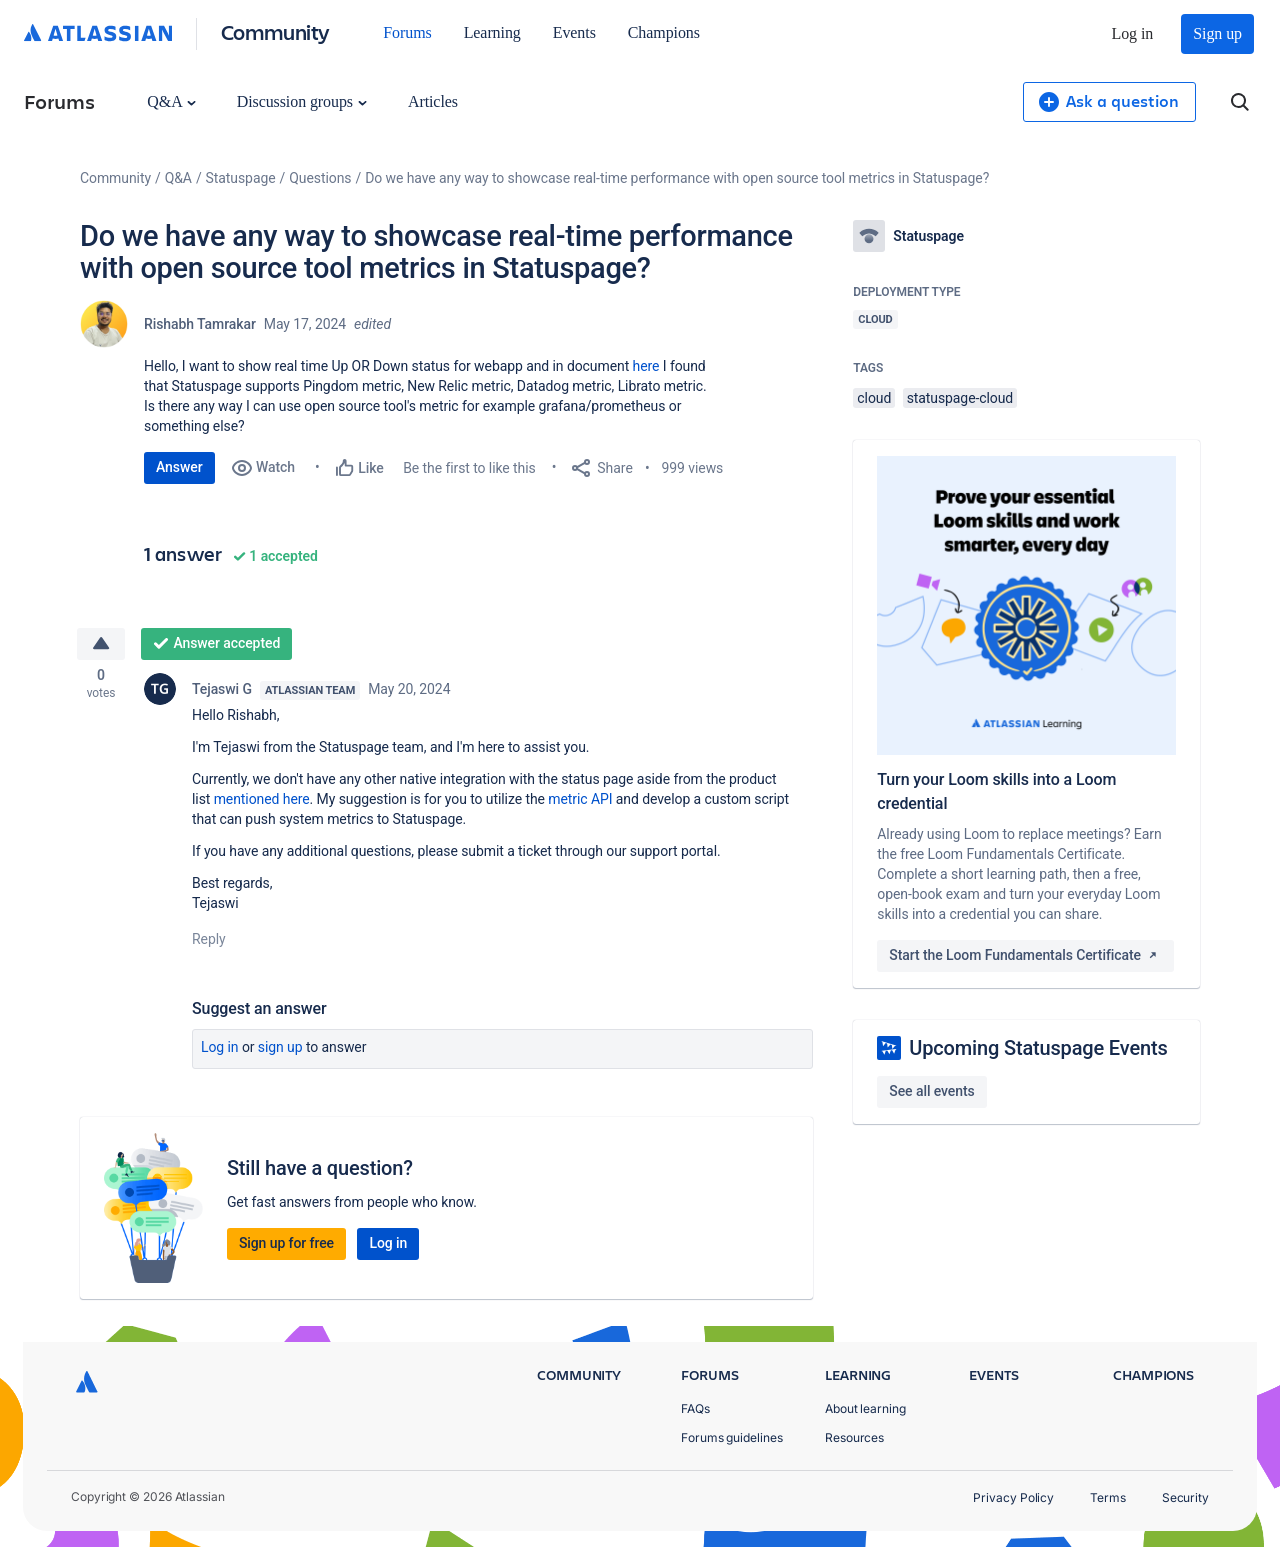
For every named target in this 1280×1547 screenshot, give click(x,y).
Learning (492, 32)
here (646, 366)
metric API (580, 802)
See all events (931, 1091)
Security (1185, 1497)
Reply (209, 942)
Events (574, 32)
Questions (320, 178)
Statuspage (241, 178)
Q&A (171, 101)
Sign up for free (286, 1246)
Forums (407, 32)
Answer (179, 467)
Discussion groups (302, 101)
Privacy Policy (1013, 1497)
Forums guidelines (732, 1437)
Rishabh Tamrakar (200, 324)
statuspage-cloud (960, 398)
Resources (854, 1437)
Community (275, 31)
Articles (433, 101)
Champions (664, 32)
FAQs (695, 1408)
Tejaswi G (222, 692)
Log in (1133, 33)
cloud (874, 398)
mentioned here (262, 802)
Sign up (1217, 33)
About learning (865, 1408)
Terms (1108, 1497)
